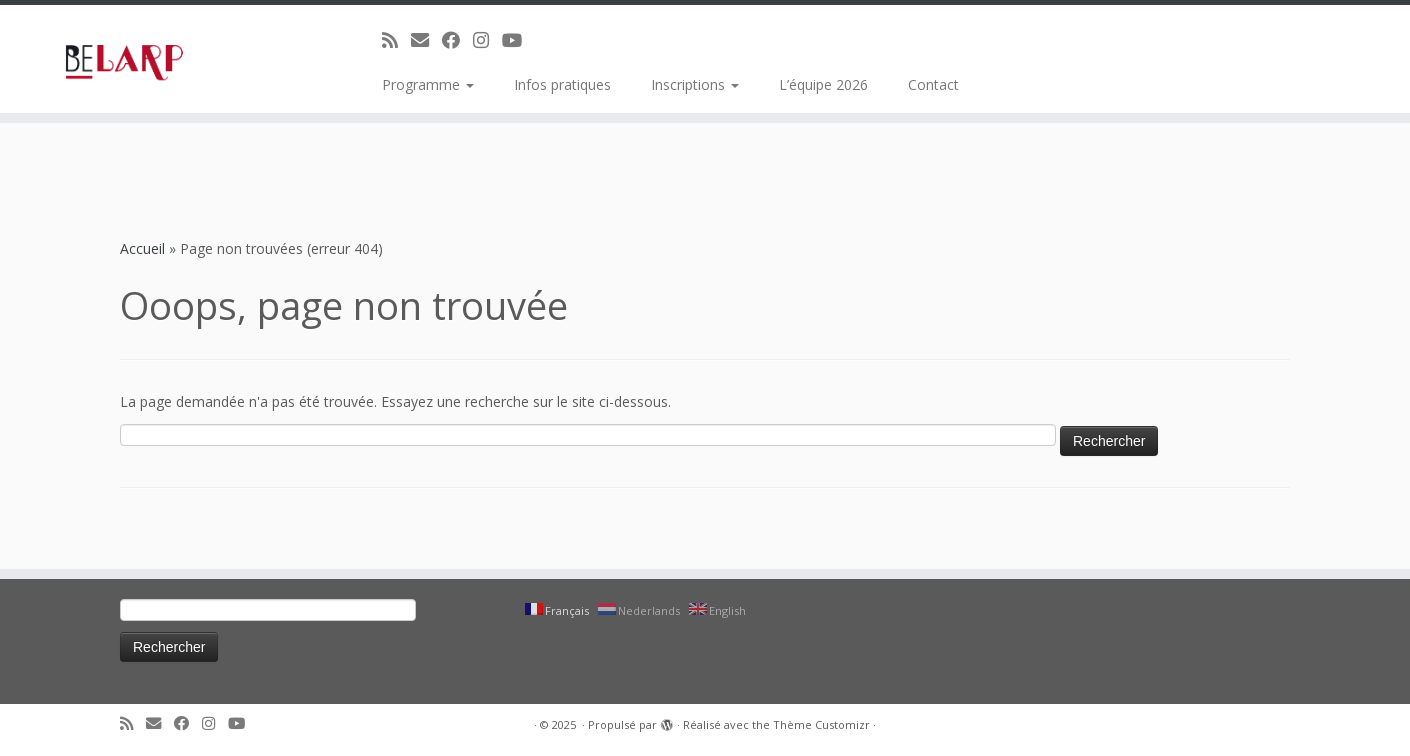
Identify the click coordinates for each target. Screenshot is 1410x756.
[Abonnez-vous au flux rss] (396, 40)
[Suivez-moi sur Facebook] (457, 40)
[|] (162, 59)
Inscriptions (695, 84)
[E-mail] (426, 40)
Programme (428, 84)
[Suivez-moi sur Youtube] (518, 40)
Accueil (142, 248)
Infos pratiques (562, 84)
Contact (933, 84)
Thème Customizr (821, 724)
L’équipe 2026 (823, 84)
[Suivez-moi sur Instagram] (487, 40)
